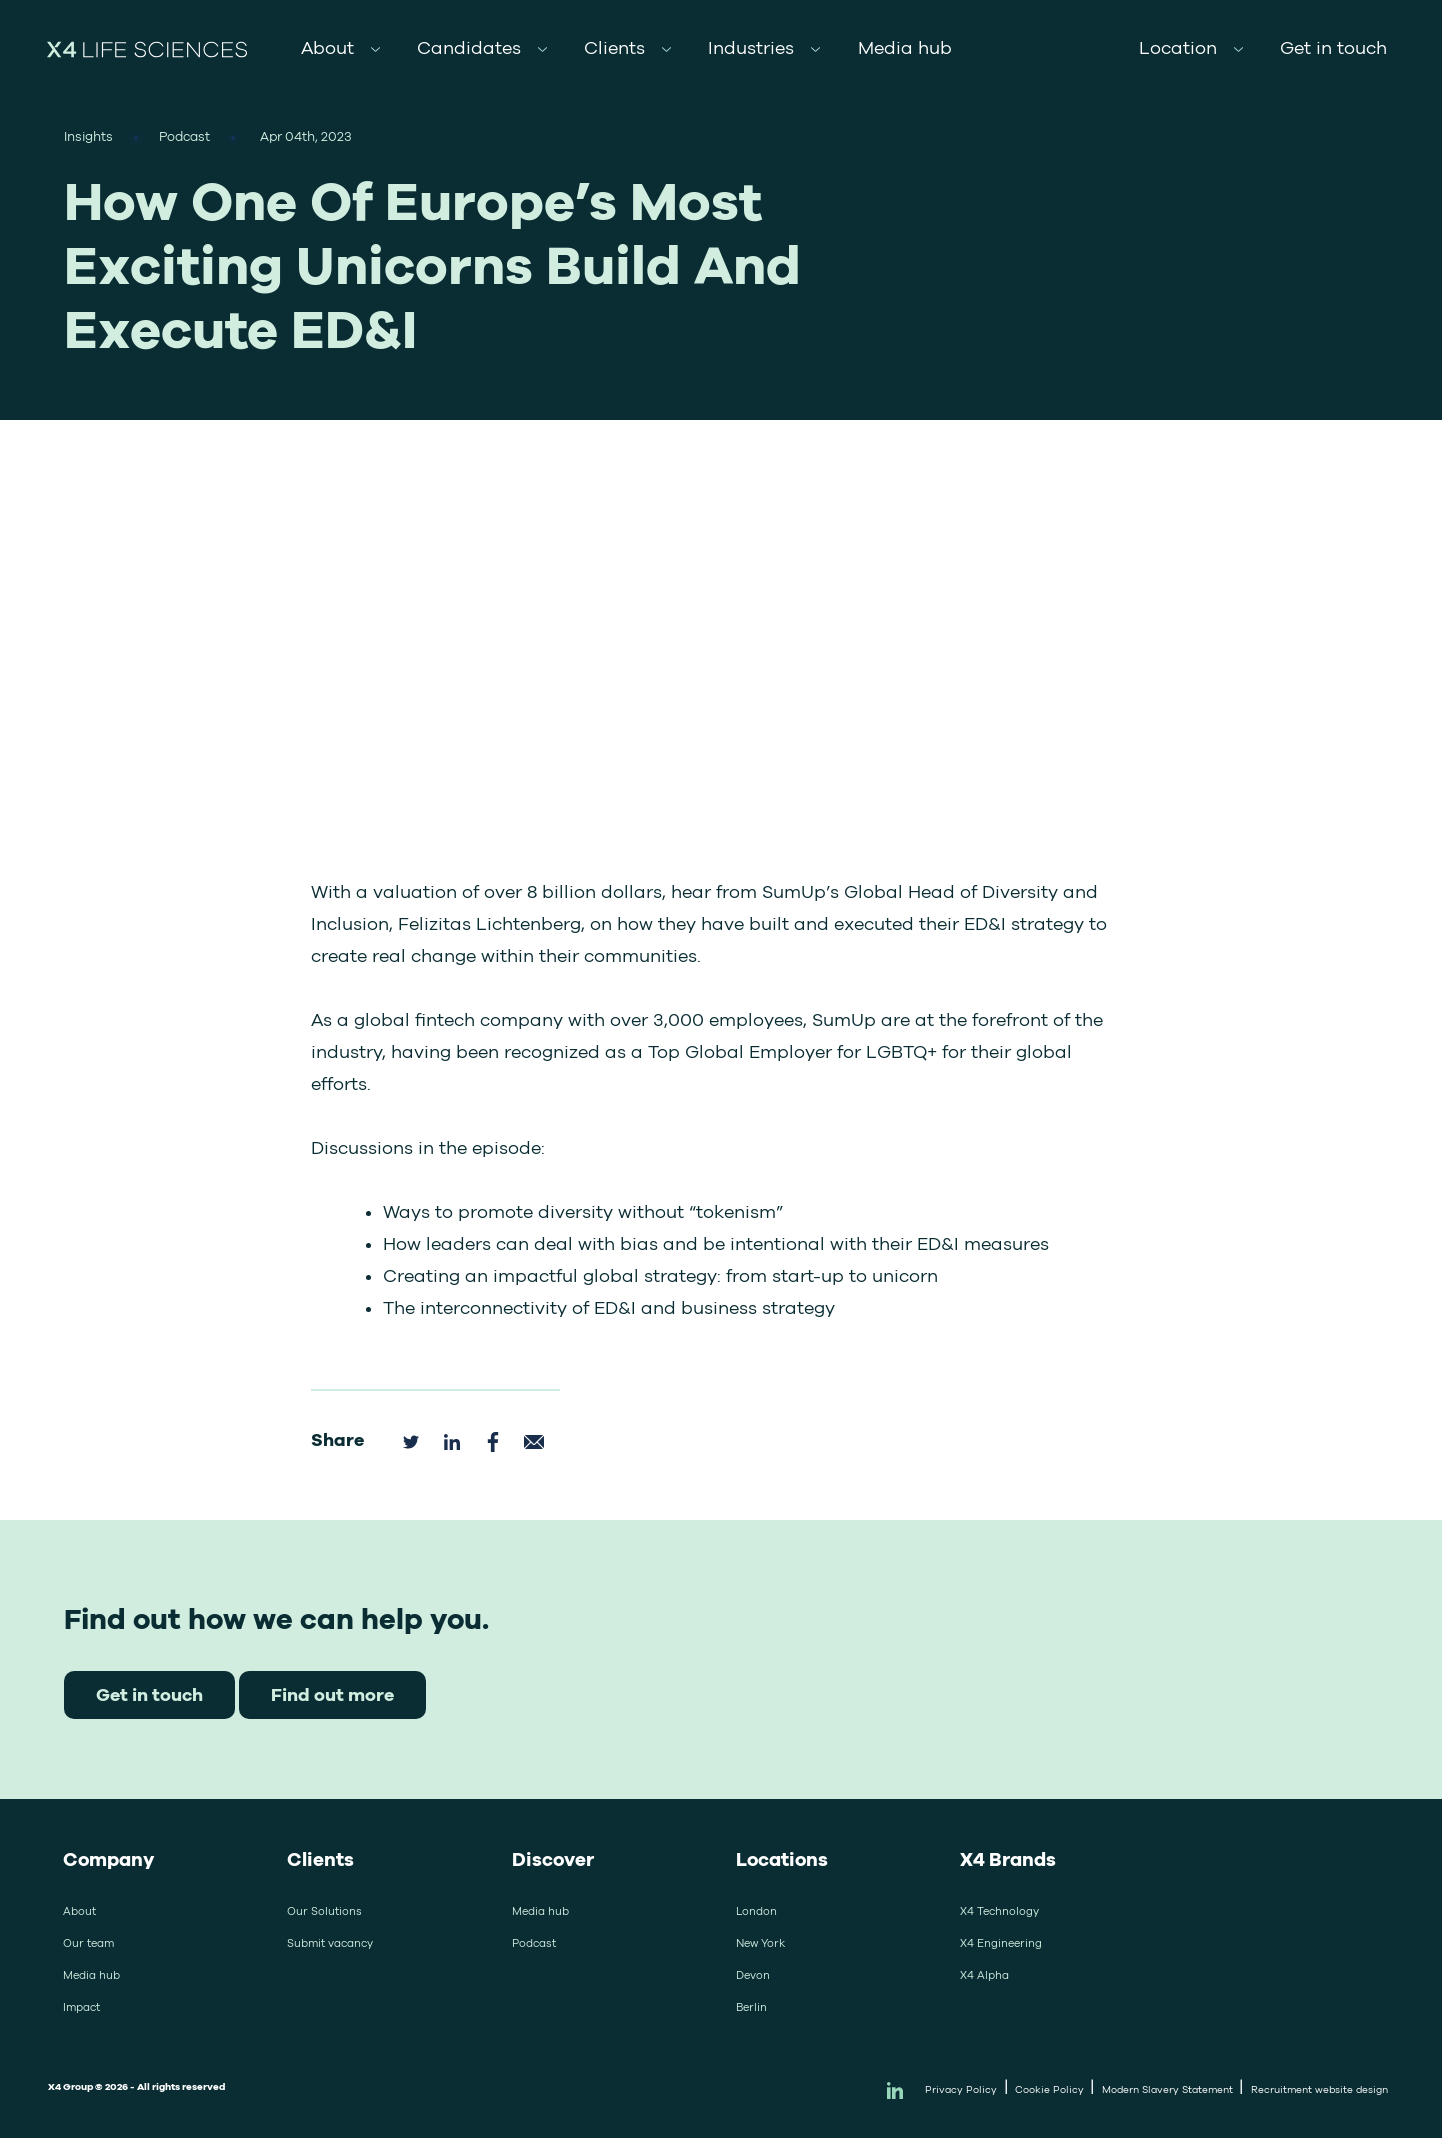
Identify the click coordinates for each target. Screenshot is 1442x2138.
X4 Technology (999, 1911)
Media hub (905, 48)
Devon (753, 1975)
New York (760, 1943)
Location (1178, 48)
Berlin (751, 2007)
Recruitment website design (1319, 2089)
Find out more (332, 1694)
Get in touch (1333, 48)
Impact (81, 2007)
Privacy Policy (961, 2089)
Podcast (534, 1943)
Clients (614, 48)
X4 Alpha (984, 1975)
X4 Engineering (1001, 1943)
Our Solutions (324, 1911)
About (327, 48)
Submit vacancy (330, 1943)
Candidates (469, 48)
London (756, 1911)
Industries (751, 48)
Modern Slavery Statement (1167, 2089)
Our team (88, 1943)
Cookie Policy (1049, 2089)
